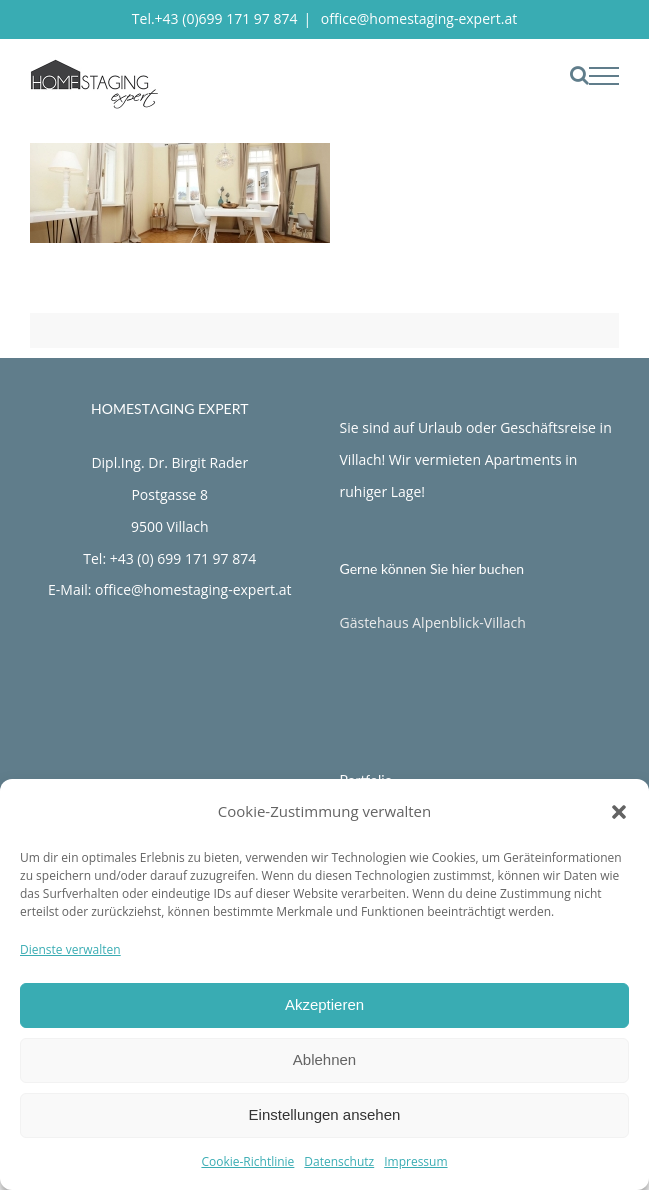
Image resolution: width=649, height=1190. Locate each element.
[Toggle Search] (579, 75)
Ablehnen (324, 1059)
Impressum (415, 1161)
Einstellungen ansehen (325, 1114)
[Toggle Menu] (604, 76)
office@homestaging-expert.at (417, 18)
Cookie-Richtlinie (247, 1161)
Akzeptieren (324, 1004)
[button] (619, 812)
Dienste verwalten (70, 949)
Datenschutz (339, 1161)
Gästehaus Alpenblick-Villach (433, 622)
